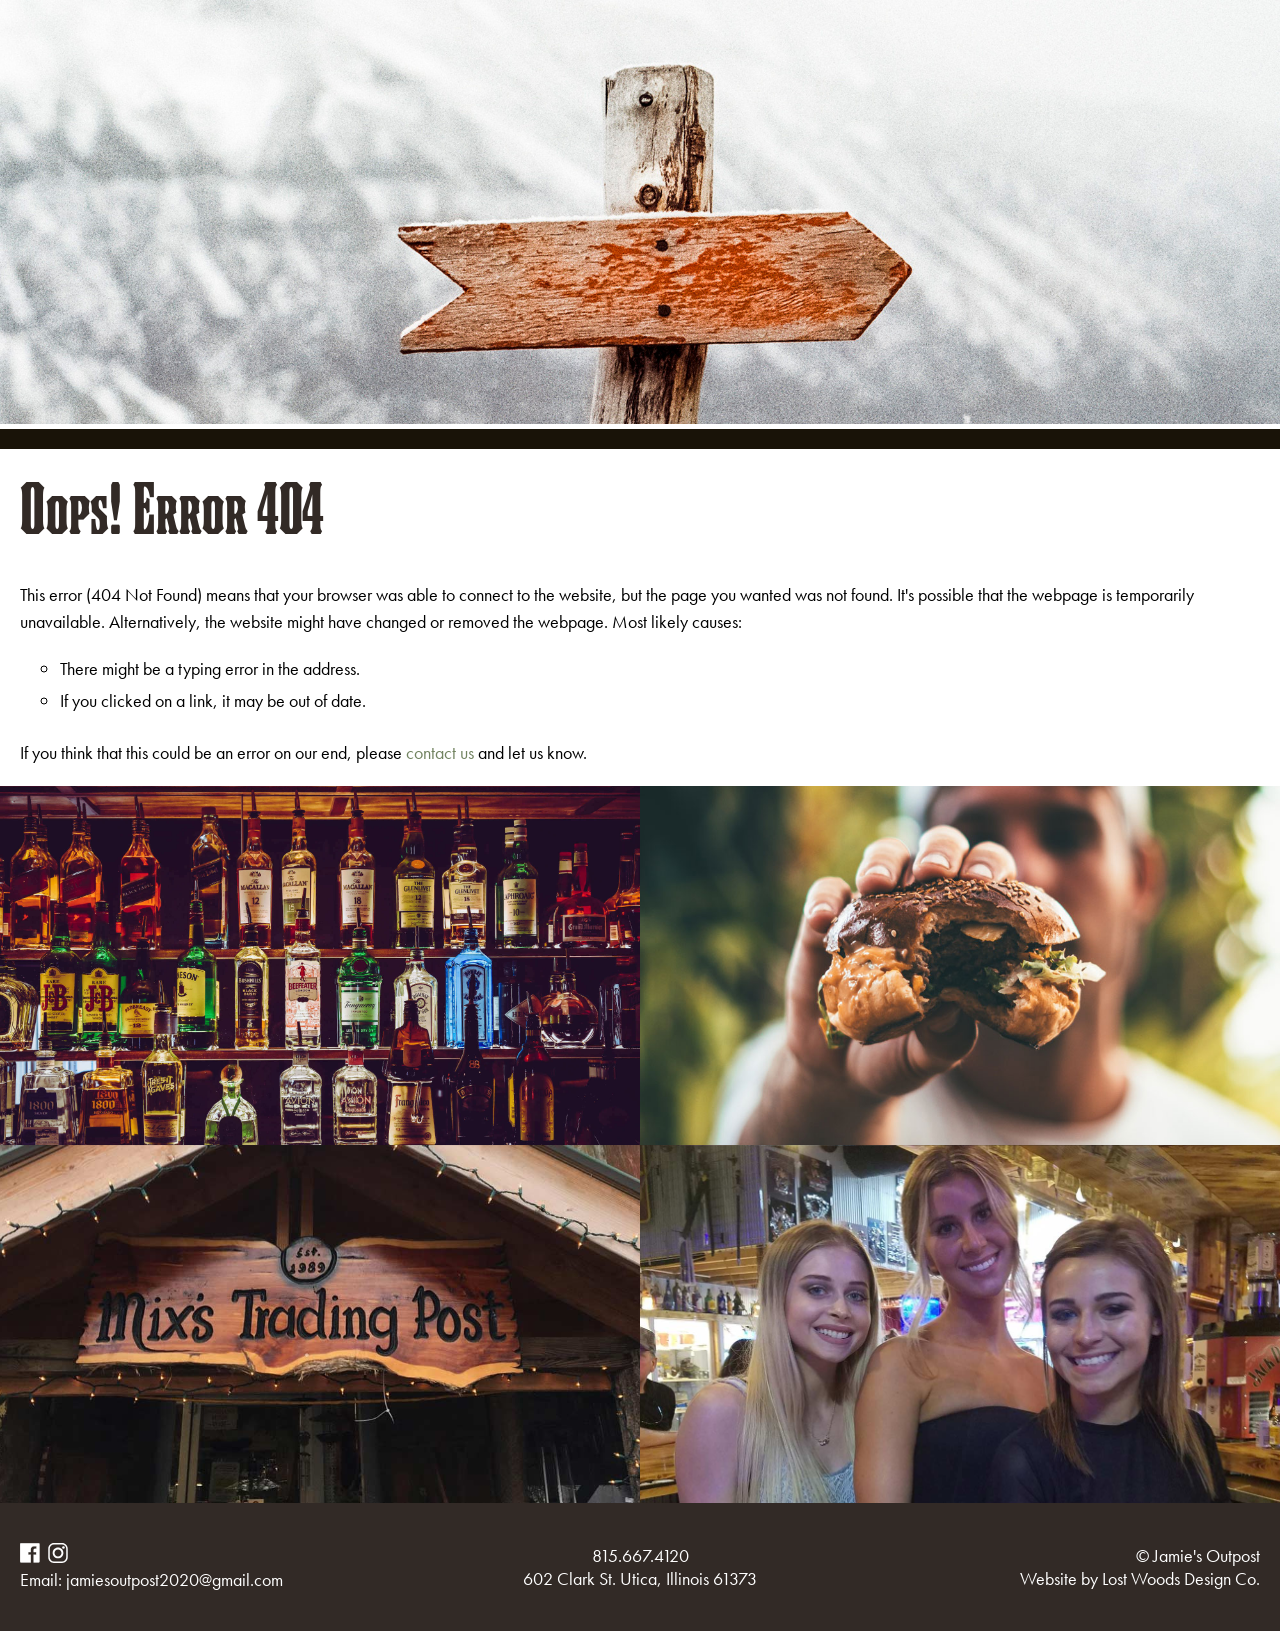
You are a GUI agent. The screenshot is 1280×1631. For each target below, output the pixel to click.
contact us (440, 752)
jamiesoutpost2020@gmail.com (174, 1579)
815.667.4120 (640, 1555)
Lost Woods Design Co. (1181, 1578)
